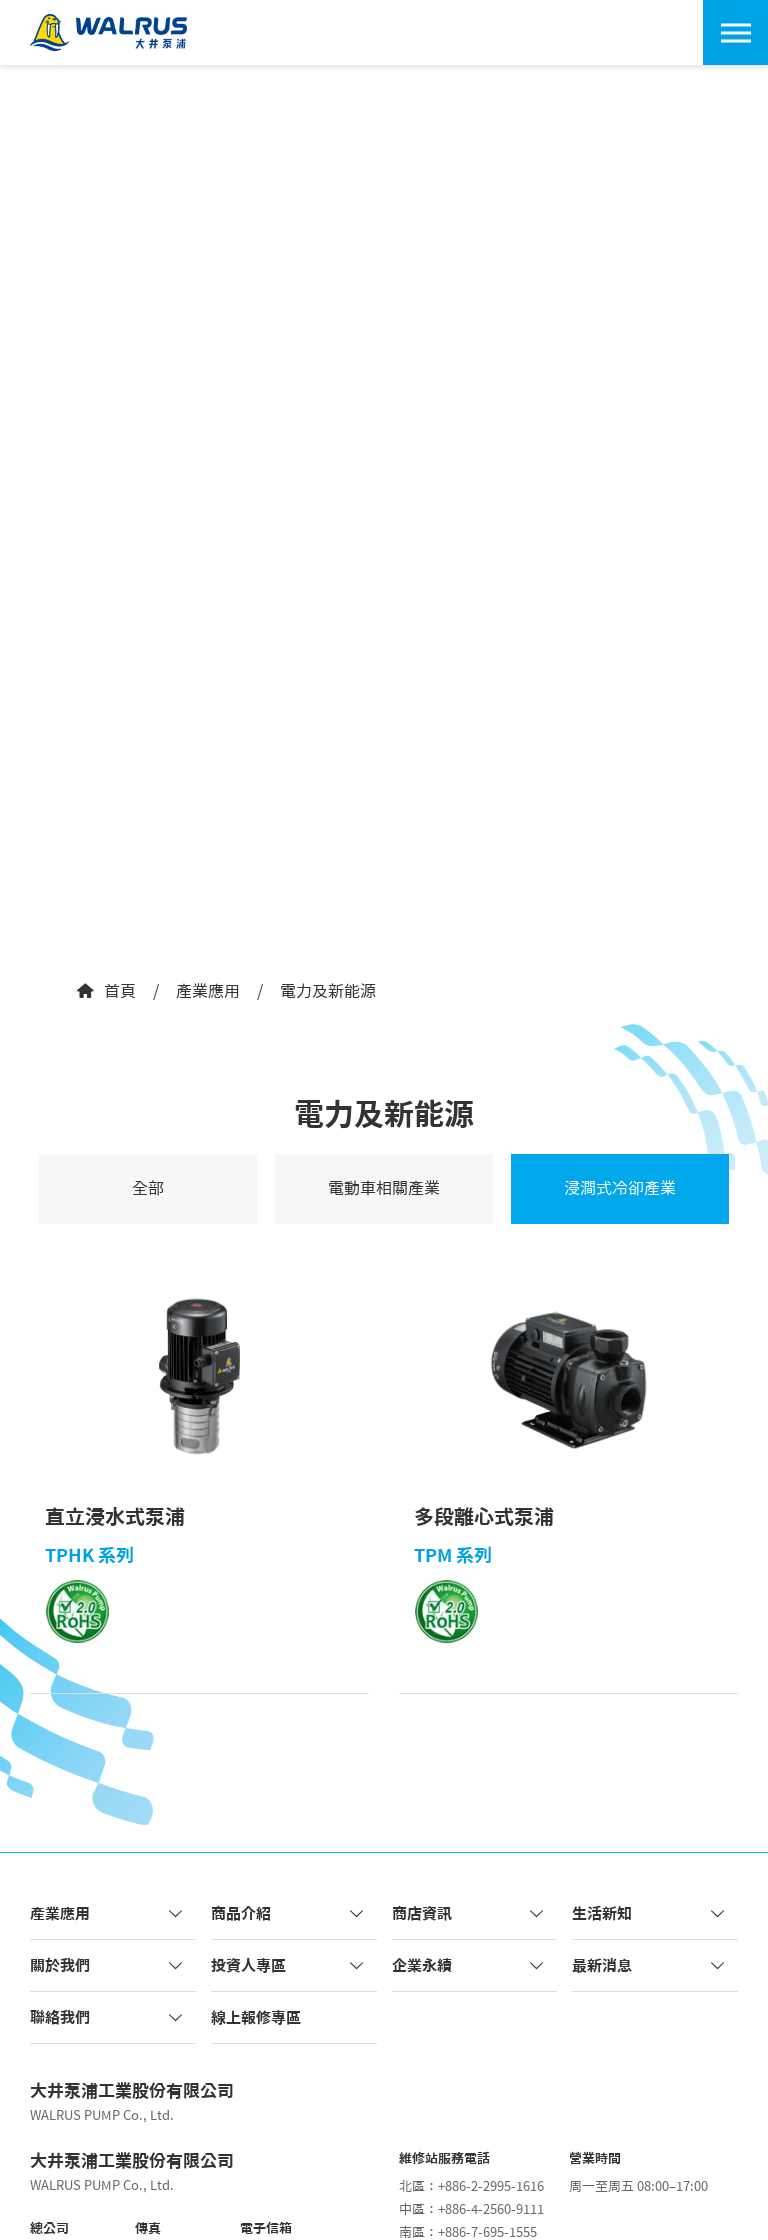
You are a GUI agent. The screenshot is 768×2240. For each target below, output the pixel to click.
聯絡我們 (108, 2017)
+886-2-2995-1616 (491, 2186)
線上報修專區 (256, 2017)
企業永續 (470, 1965)
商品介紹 (289, 1913)
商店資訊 (470, 1913)
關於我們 (108, 1965)
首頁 (105, 991)
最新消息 (650, 1965)
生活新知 (650, 1913)
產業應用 (208, 991)
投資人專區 (289, 1965)
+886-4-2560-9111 (491, 2209)
